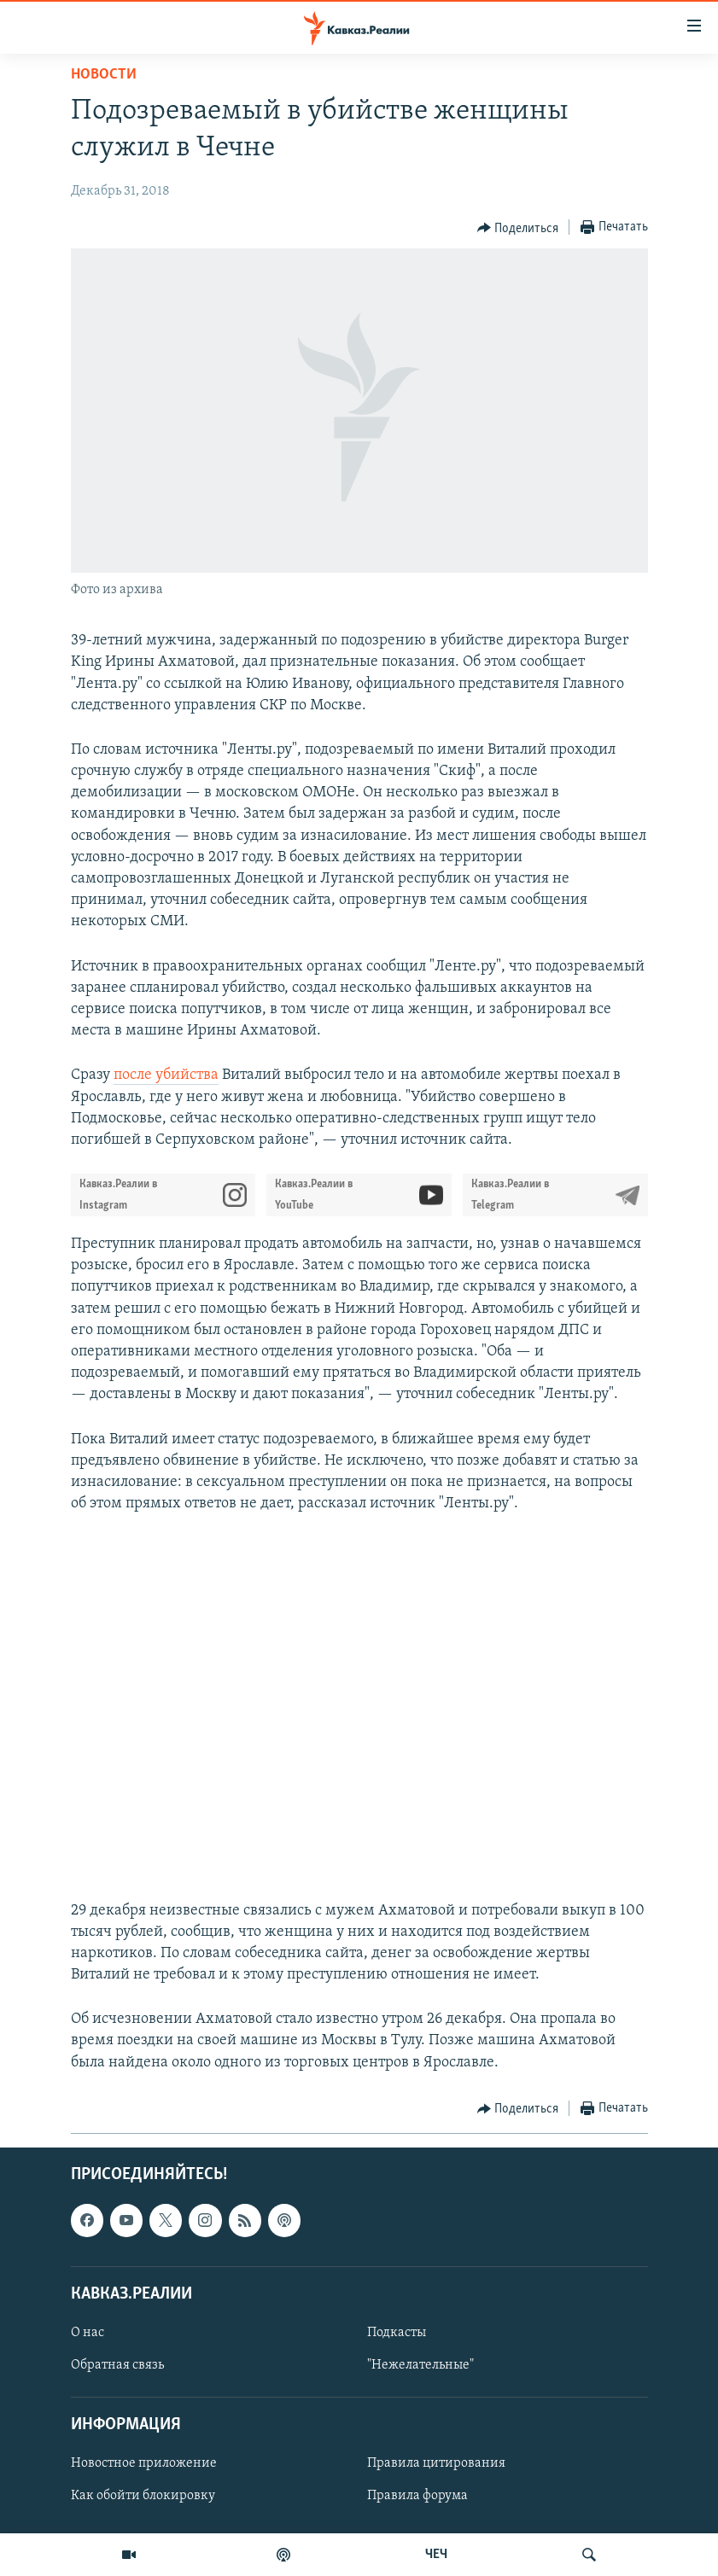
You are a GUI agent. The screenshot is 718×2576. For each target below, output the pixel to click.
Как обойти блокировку (143, 2496)
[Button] (518, 228)
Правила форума (417, 2496)
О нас (87, 2333)
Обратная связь (117, 2365)
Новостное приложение (144, 2463)
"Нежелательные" (420, 2365)
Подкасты (396, 2333)
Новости (104, 75)
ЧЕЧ (436, 2554)
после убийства (166, 1075)
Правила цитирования (436, 2463)
